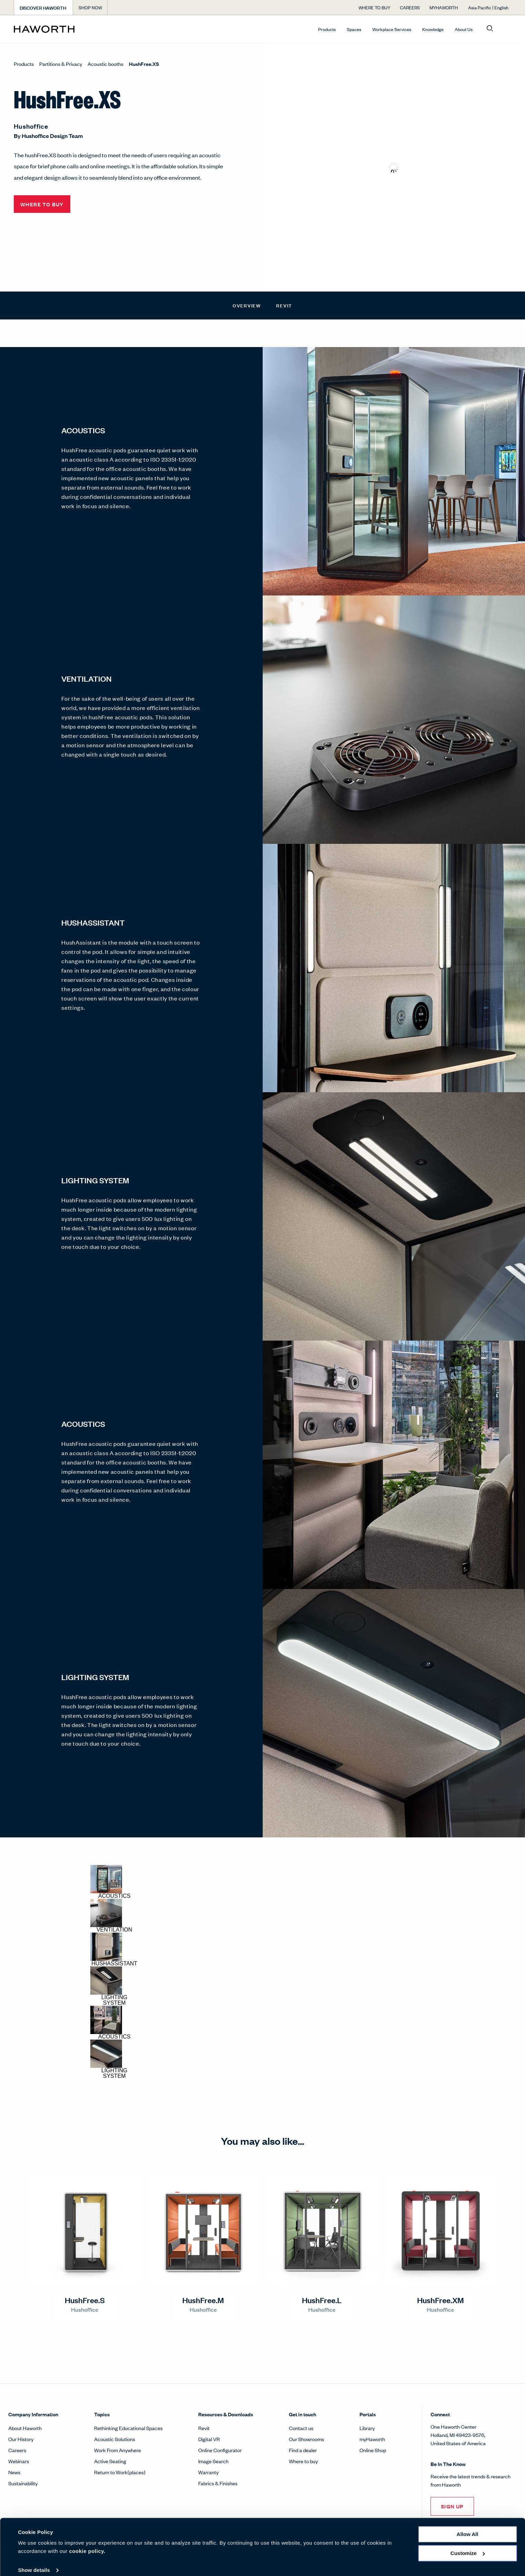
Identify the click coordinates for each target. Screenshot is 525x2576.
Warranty (208, 2472)
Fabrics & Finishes (218, 2483)
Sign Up (452, 2506)
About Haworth (25, 2427)
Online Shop (373, 2450)
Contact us (301, 2427)
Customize (468, 2545)
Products (327, 29)
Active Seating (110, 2461)
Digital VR (209, 2438)
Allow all (467, 2526)
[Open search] (490, 28)
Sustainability (23, 2483)
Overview (247, 305)
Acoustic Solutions (114, 2438)
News (14, 2472)
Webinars (18, 2461)
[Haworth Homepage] (63, 28)
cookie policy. (87, 2543)
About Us (464, 29)
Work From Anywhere (117, 2450)
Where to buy (303, 2461)
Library (367, 2427)
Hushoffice (31, 125)
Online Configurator (220, 2450)
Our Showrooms (306, 2438)
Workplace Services (391, 29)
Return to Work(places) (119, 2472)
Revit (284, 305)
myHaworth (372, 2438)
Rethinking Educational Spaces (128, 2427)
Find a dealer (303, 2450)
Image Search (213, 2461)
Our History (20, 2438)
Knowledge (433, 29)
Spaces (354, 29)
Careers (17, 2450)
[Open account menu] (505, 28)
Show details (34, 2562)
